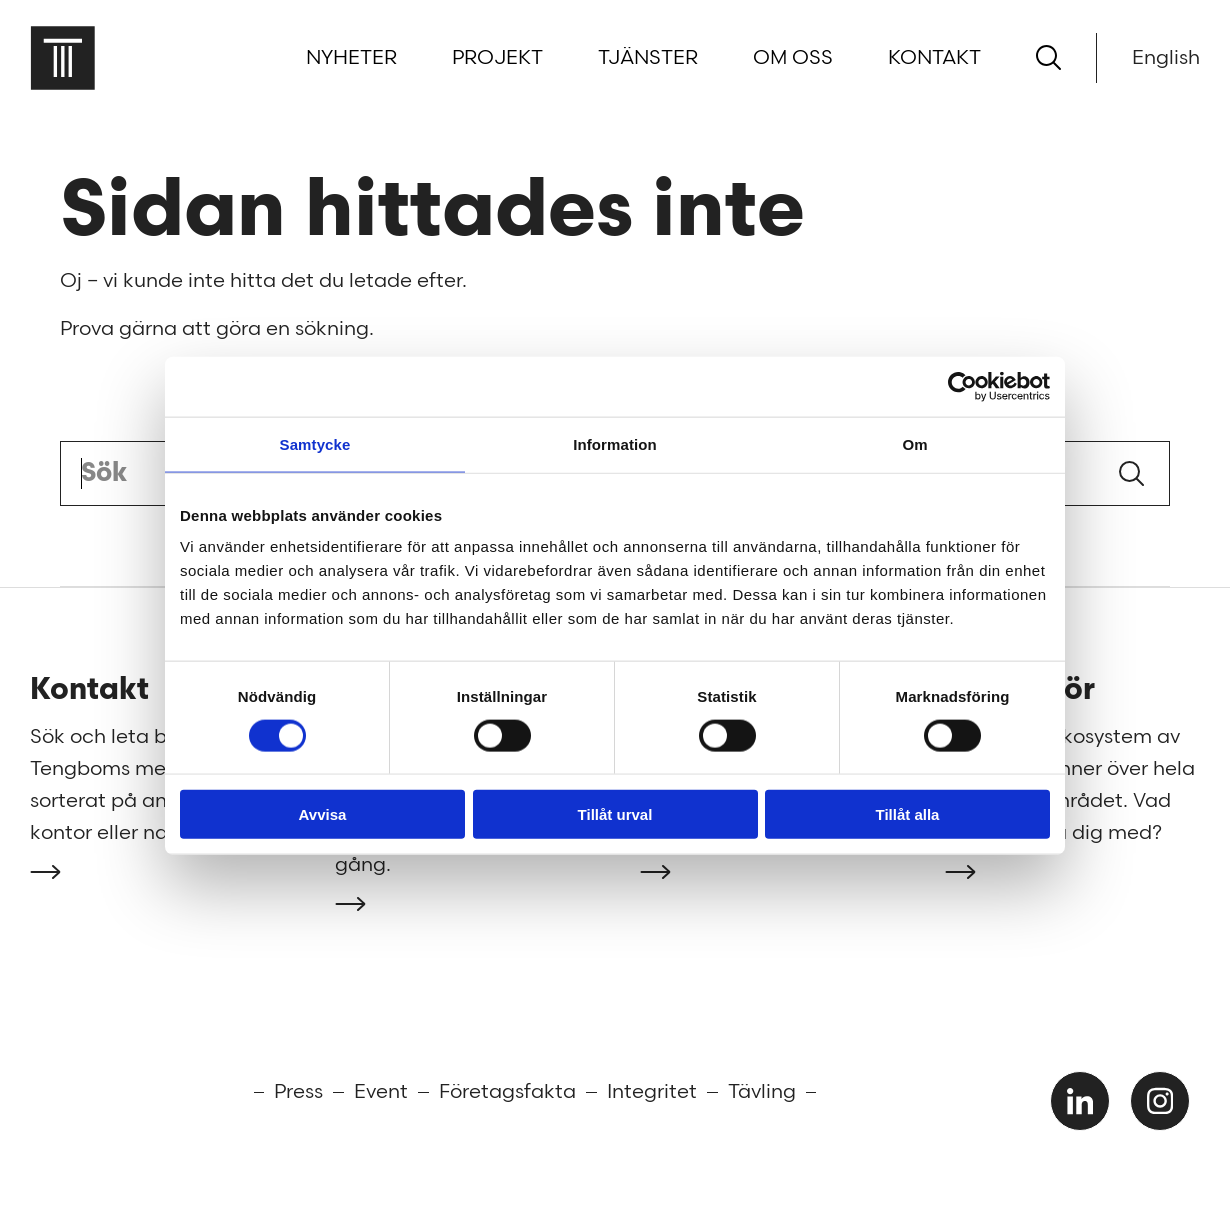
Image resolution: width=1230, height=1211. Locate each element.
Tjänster (648, 58)
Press (298, 1092)
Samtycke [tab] (315, 443)
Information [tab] (615, 443)
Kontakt (934, 58)
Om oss (793, 58)
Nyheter (351, 58)
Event (381, 1092)
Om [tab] (914, 443)
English (1166, 58)
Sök (1131, 473)
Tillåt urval (615, 814)
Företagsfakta (507, 1092)
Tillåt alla (908, 814)
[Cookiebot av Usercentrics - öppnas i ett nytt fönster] (962, 386)
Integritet (652, 1092)
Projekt (497, 58)
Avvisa (323, 814)
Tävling (762, 1092)
